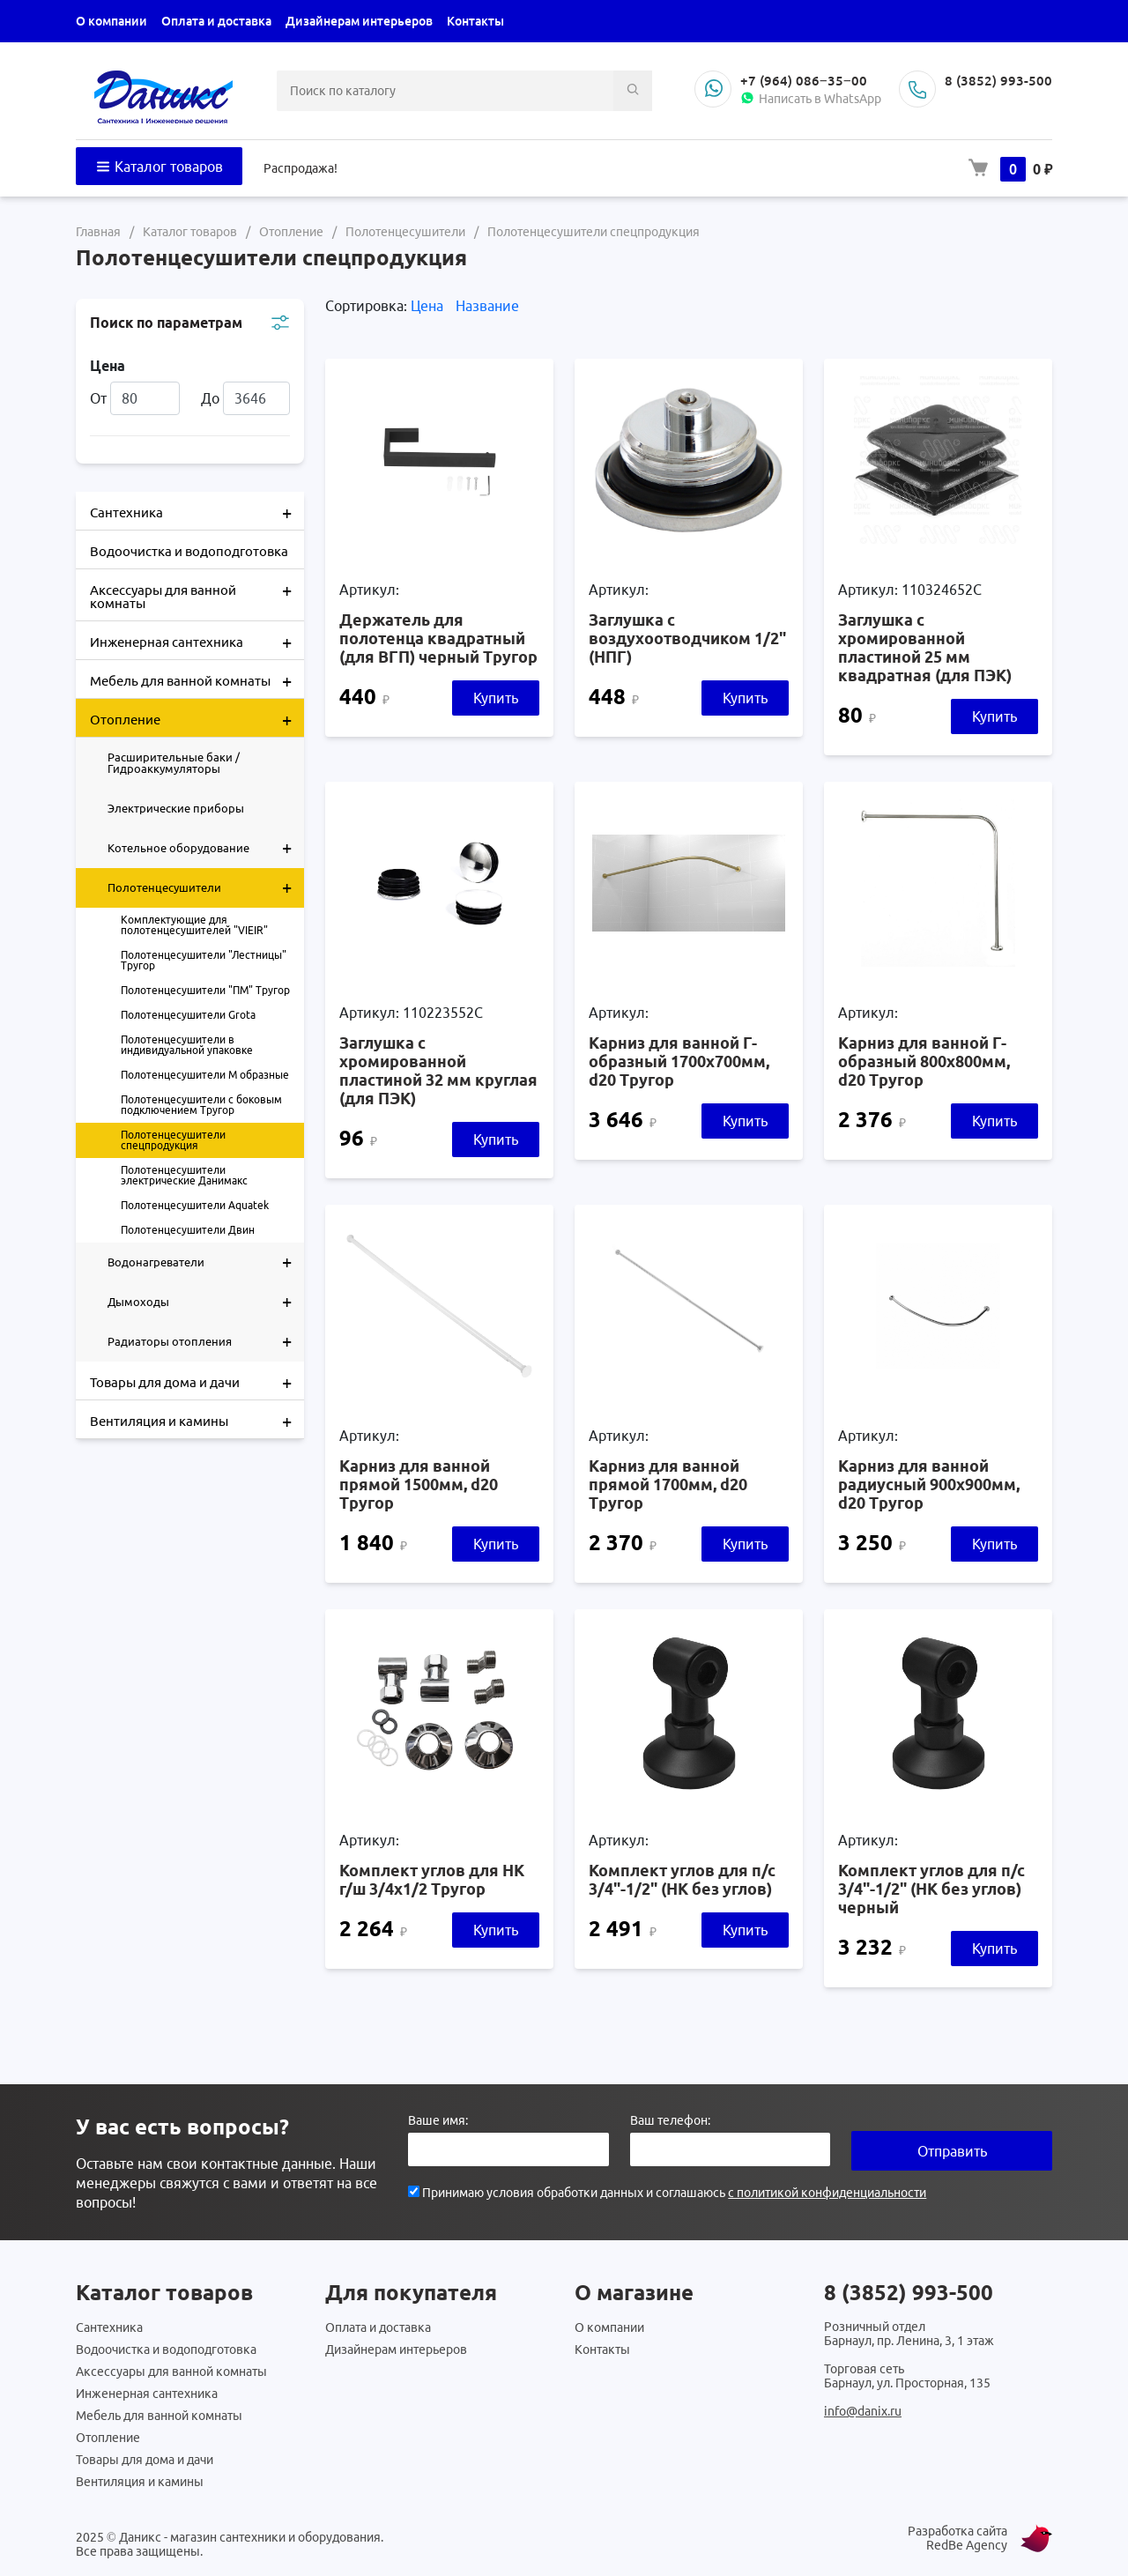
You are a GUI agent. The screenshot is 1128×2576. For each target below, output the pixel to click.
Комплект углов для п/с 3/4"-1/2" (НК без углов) (682, 1879)
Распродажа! (300, 168)
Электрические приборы (176, 808)
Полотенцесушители (206, 887)
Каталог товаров (159, 166)
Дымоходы (206, 1301)
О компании (111, 21)
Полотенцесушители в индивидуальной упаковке (187, 1045)
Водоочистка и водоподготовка (189, 551)
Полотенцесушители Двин (188, 1230)
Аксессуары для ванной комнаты (197, 590)
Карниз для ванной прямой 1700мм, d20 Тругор (668, 1484)
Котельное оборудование (206, 847)
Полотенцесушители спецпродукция (173, 1140)
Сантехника (197, 511)
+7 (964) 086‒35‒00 (803, 80)
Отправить (952, 2151)
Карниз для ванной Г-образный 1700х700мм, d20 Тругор (679, 1061)
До (246, 398)
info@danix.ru (863, 2411)
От (135, 398)
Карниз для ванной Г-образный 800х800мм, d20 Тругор (924, 1061)
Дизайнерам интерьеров (359, 21)
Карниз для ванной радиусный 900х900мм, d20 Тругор (929, 1484)
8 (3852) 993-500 (998, 80)
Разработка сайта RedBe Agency (957, 2538)
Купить (495, 698)
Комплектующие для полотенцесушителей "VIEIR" (194, 925)
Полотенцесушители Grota (188, 1015)
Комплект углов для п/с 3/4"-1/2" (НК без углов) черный (931, 1888)
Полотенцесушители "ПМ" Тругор (205, 990)
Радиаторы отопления (206, 1341)
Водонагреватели (206, 1262)
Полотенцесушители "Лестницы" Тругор (203, 960)
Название (487, 306)
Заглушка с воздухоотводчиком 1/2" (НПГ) (687, 638)
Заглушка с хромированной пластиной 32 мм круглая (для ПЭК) (438, 1070)
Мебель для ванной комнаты (197, 679)
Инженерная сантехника (197, 640)
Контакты (475, 21)
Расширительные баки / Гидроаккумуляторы (174, 763)
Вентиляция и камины (197, 1419)
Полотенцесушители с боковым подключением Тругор (201, 1105)
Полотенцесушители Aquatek (195, 1205)
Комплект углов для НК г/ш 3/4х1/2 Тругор (431, 1879)
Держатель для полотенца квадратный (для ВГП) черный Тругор (438, 638)
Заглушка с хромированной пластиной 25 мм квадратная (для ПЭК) (925, 647)
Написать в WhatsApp (810, 99)
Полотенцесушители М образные (205, 1074)
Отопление (197, 718)
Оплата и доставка (216, 21)
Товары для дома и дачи (197, 1381)
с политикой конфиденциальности (827, 2193)
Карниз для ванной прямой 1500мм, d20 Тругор (418, 1484)
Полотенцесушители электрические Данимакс (184, 1175)
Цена (429, 306)
